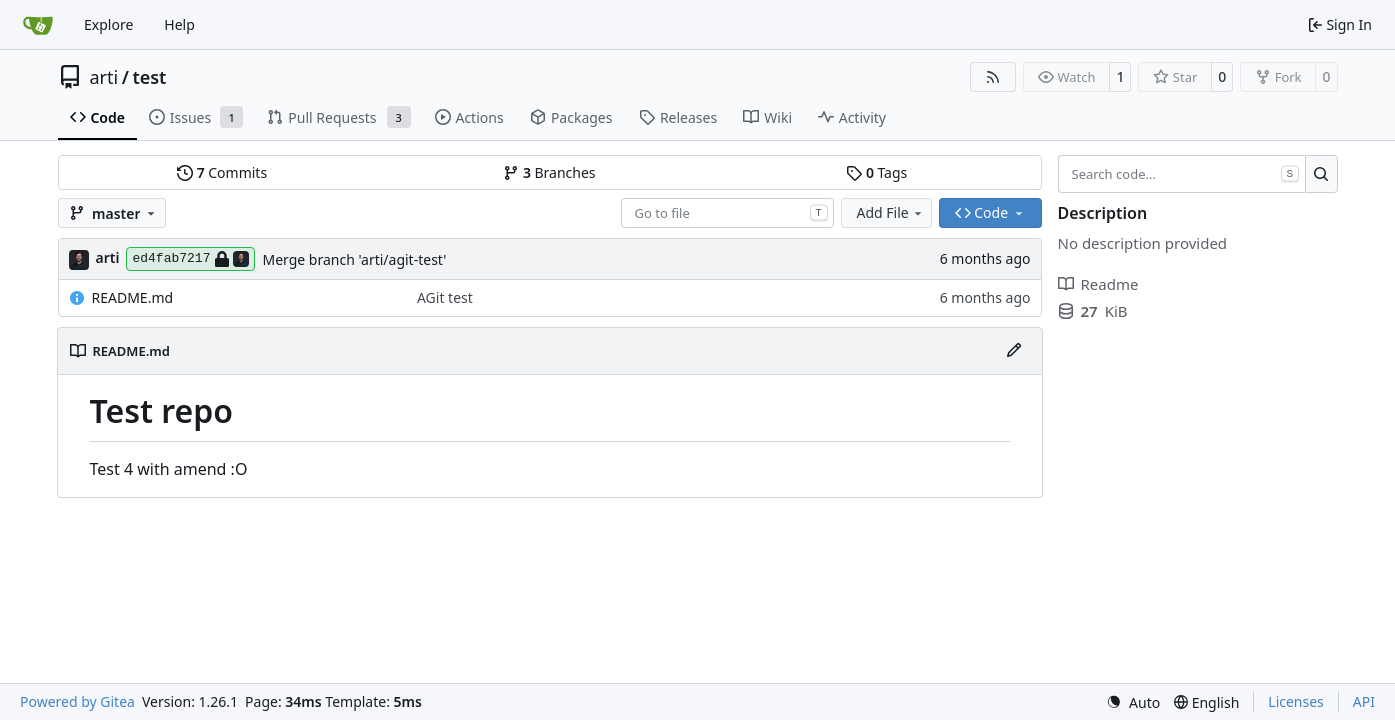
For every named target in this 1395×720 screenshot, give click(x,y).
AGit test (445, 297)
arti (104, 77)
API (1364, 701)
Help (179, 24)
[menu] (1133, 702)
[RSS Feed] (993, 77)
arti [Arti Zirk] (108, 257)
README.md (133, 297)
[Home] (38, 25)
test (149, 77)
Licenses (1296, 701)
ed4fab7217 (190, 259)
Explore (108, 24)
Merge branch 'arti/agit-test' (354, 259)
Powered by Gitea (77, 701)
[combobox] (727, 213)
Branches (549, 172)
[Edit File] (1014, 351)
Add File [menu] (891, 212)
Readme (1098, 284)
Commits (222, 172)
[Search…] (1321, 174)
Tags (876, 172)
